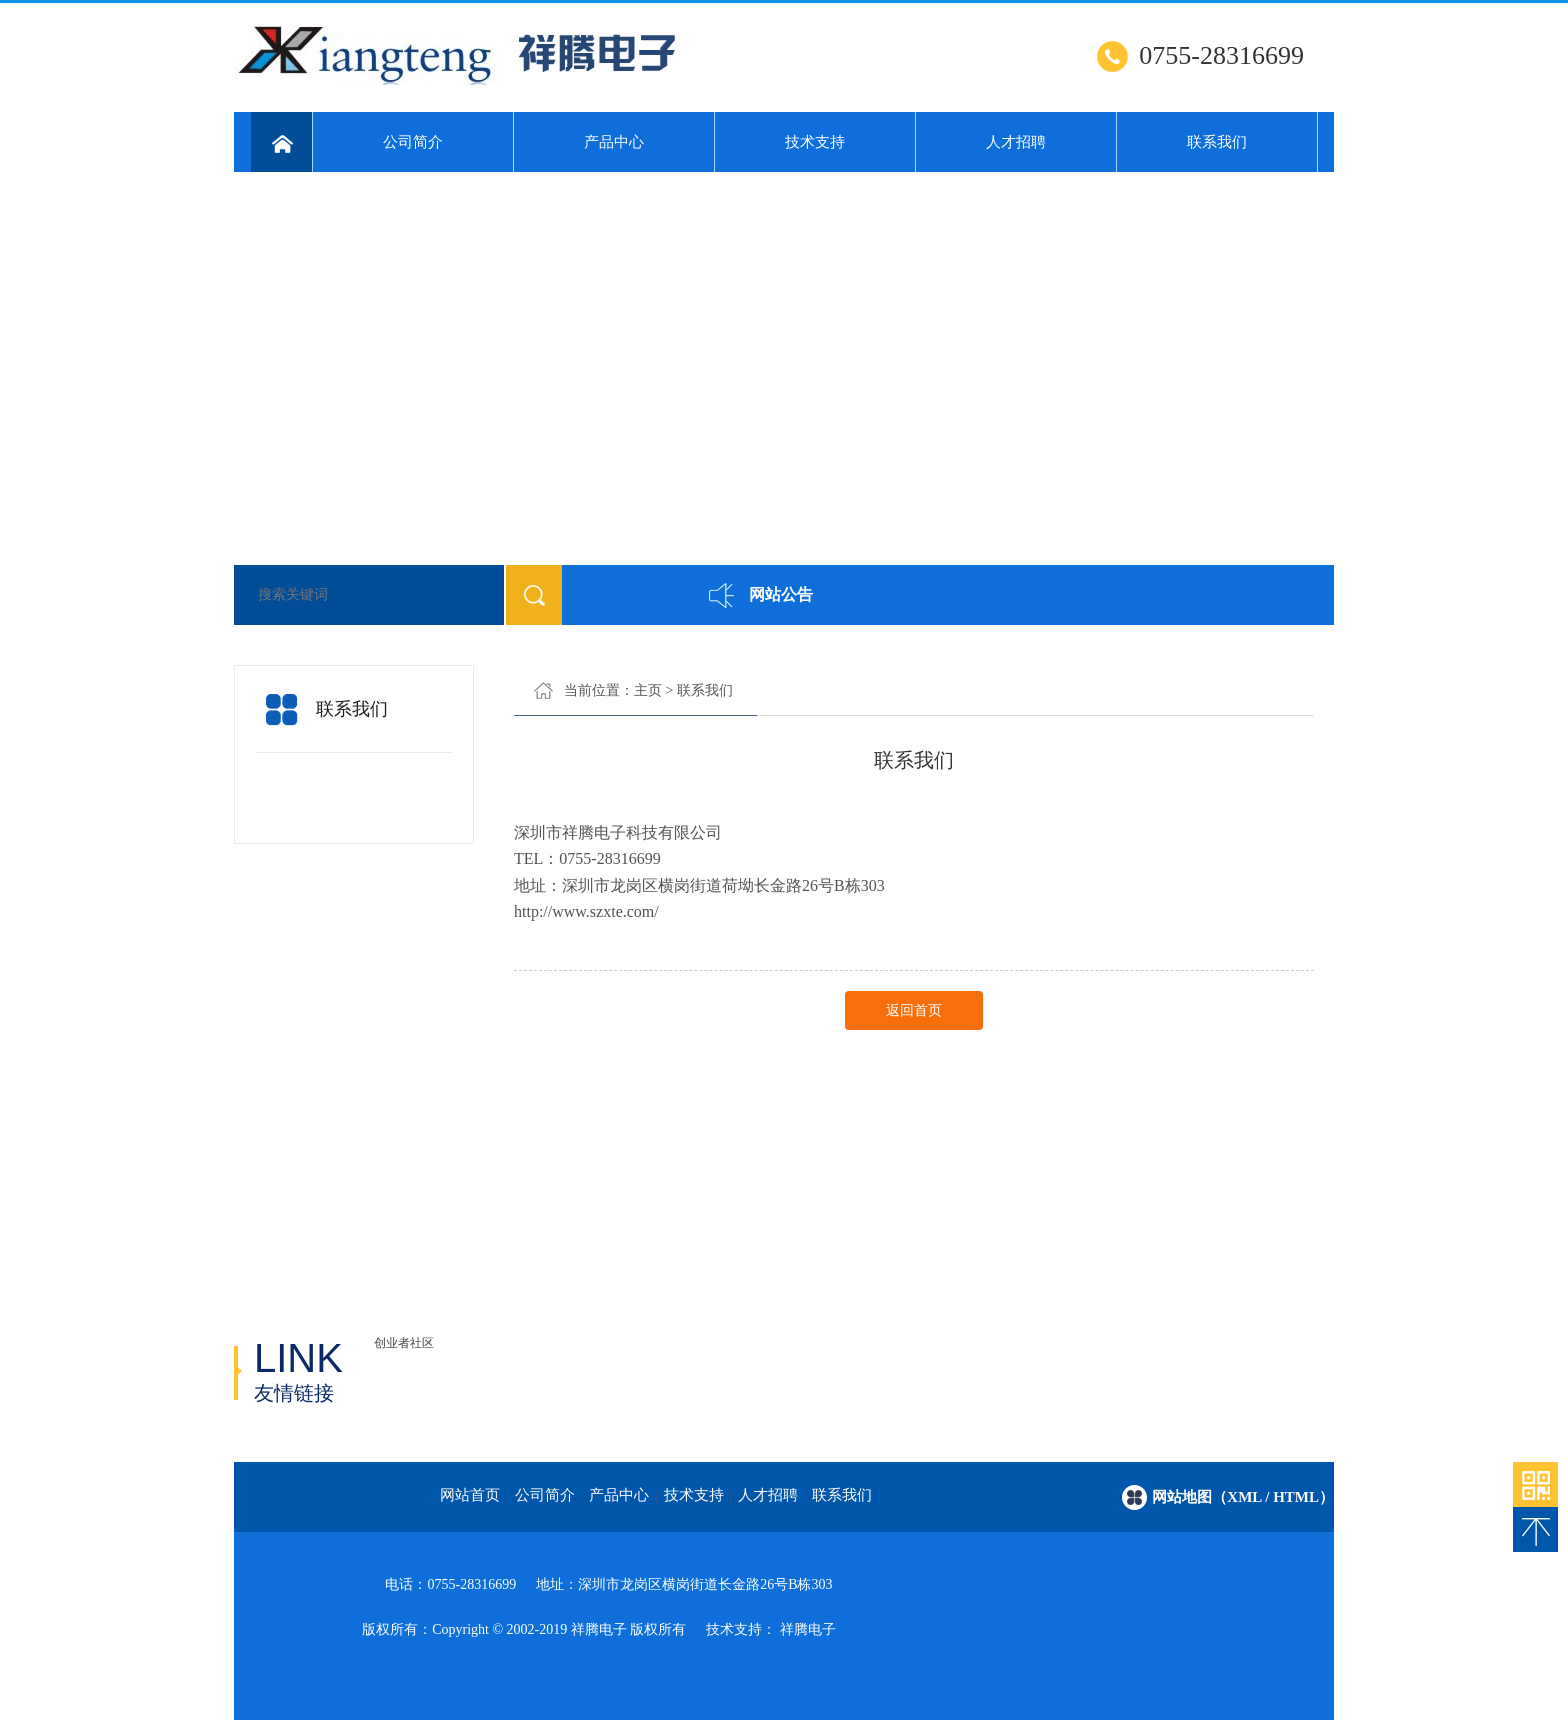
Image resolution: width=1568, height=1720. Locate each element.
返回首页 (914, 1010)
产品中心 (614, 142)
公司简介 (413, 142)
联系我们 (1217, 142)
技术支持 (815, 142)
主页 (648, 690)
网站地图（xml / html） (1243, 1497)
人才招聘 (1016, 142)
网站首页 (470, 1495)
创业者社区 (404, 1343)
